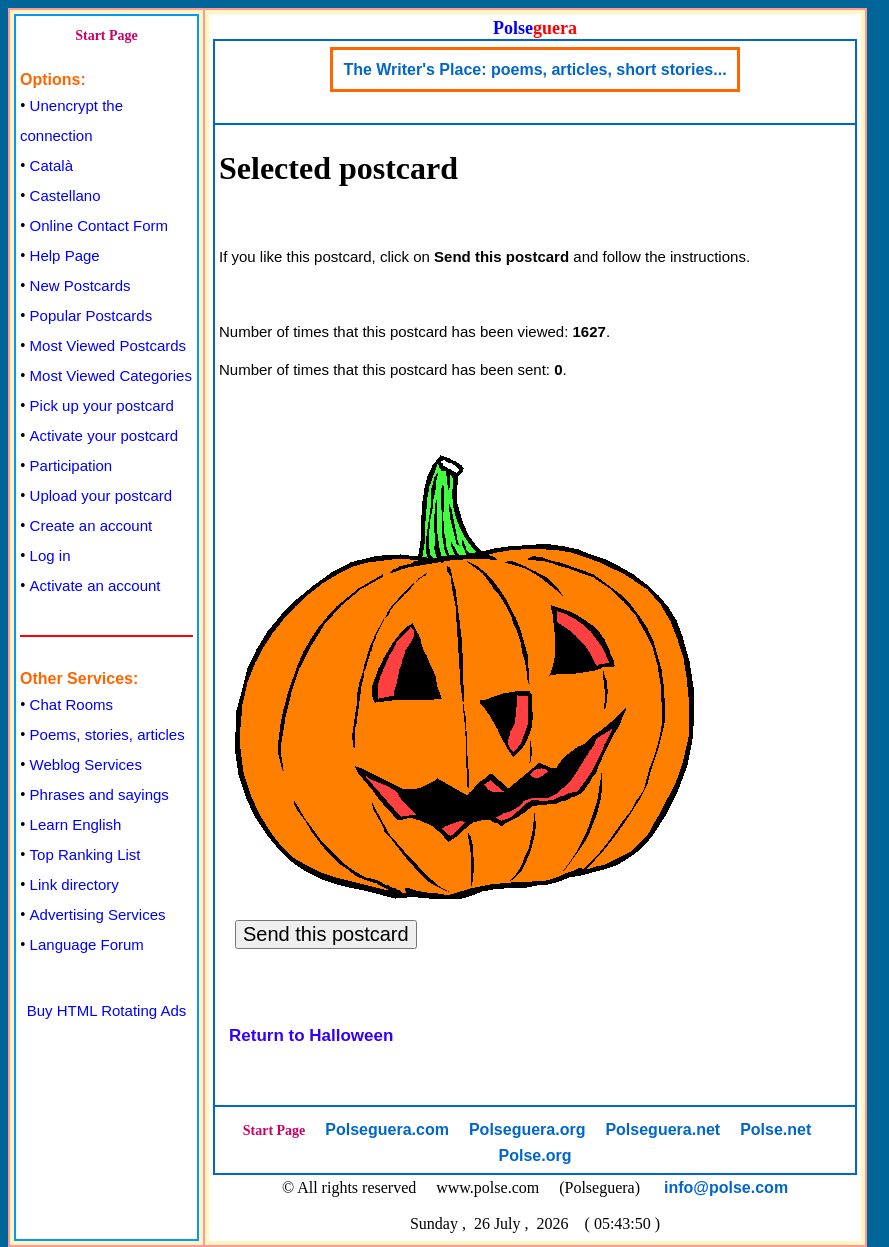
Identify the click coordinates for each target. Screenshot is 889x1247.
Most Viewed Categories (111, 375)
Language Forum (87, 944)
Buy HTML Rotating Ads (107, 1010)
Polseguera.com (387, 1129)
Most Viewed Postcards (108, 345)
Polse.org (535, 1155)
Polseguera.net (662, 1129)
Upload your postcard (101, 495)
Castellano (65, 195)
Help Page (65, 255)
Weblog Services (86, 764)
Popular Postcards (91, 315)
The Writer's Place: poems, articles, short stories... (534, 69)
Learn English (76, 824)
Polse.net (775, 1129)
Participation (71, 465)
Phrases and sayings (99, 794)
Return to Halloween (311, 1035)
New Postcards (80, 285)
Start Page (106, 35)
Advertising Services (98, 914)
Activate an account (95, 585)
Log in (50, 555)
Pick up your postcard (102, 405)
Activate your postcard (104, 435)
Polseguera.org (527, 1129)
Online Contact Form (99, 225)
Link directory (74, 884)
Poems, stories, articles (107, 734)
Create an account (91, 525)
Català (51, 165)
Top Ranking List (85, 854)
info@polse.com (726, 1187)
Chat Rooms (71, 704)
